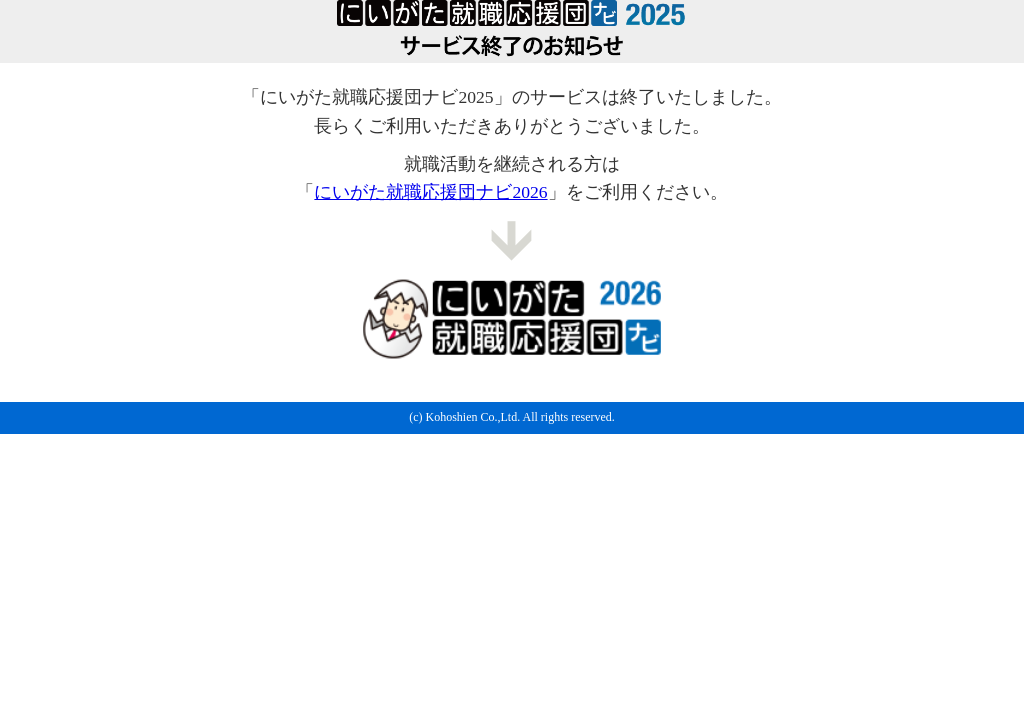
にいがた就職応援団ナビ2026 (430, 192)
